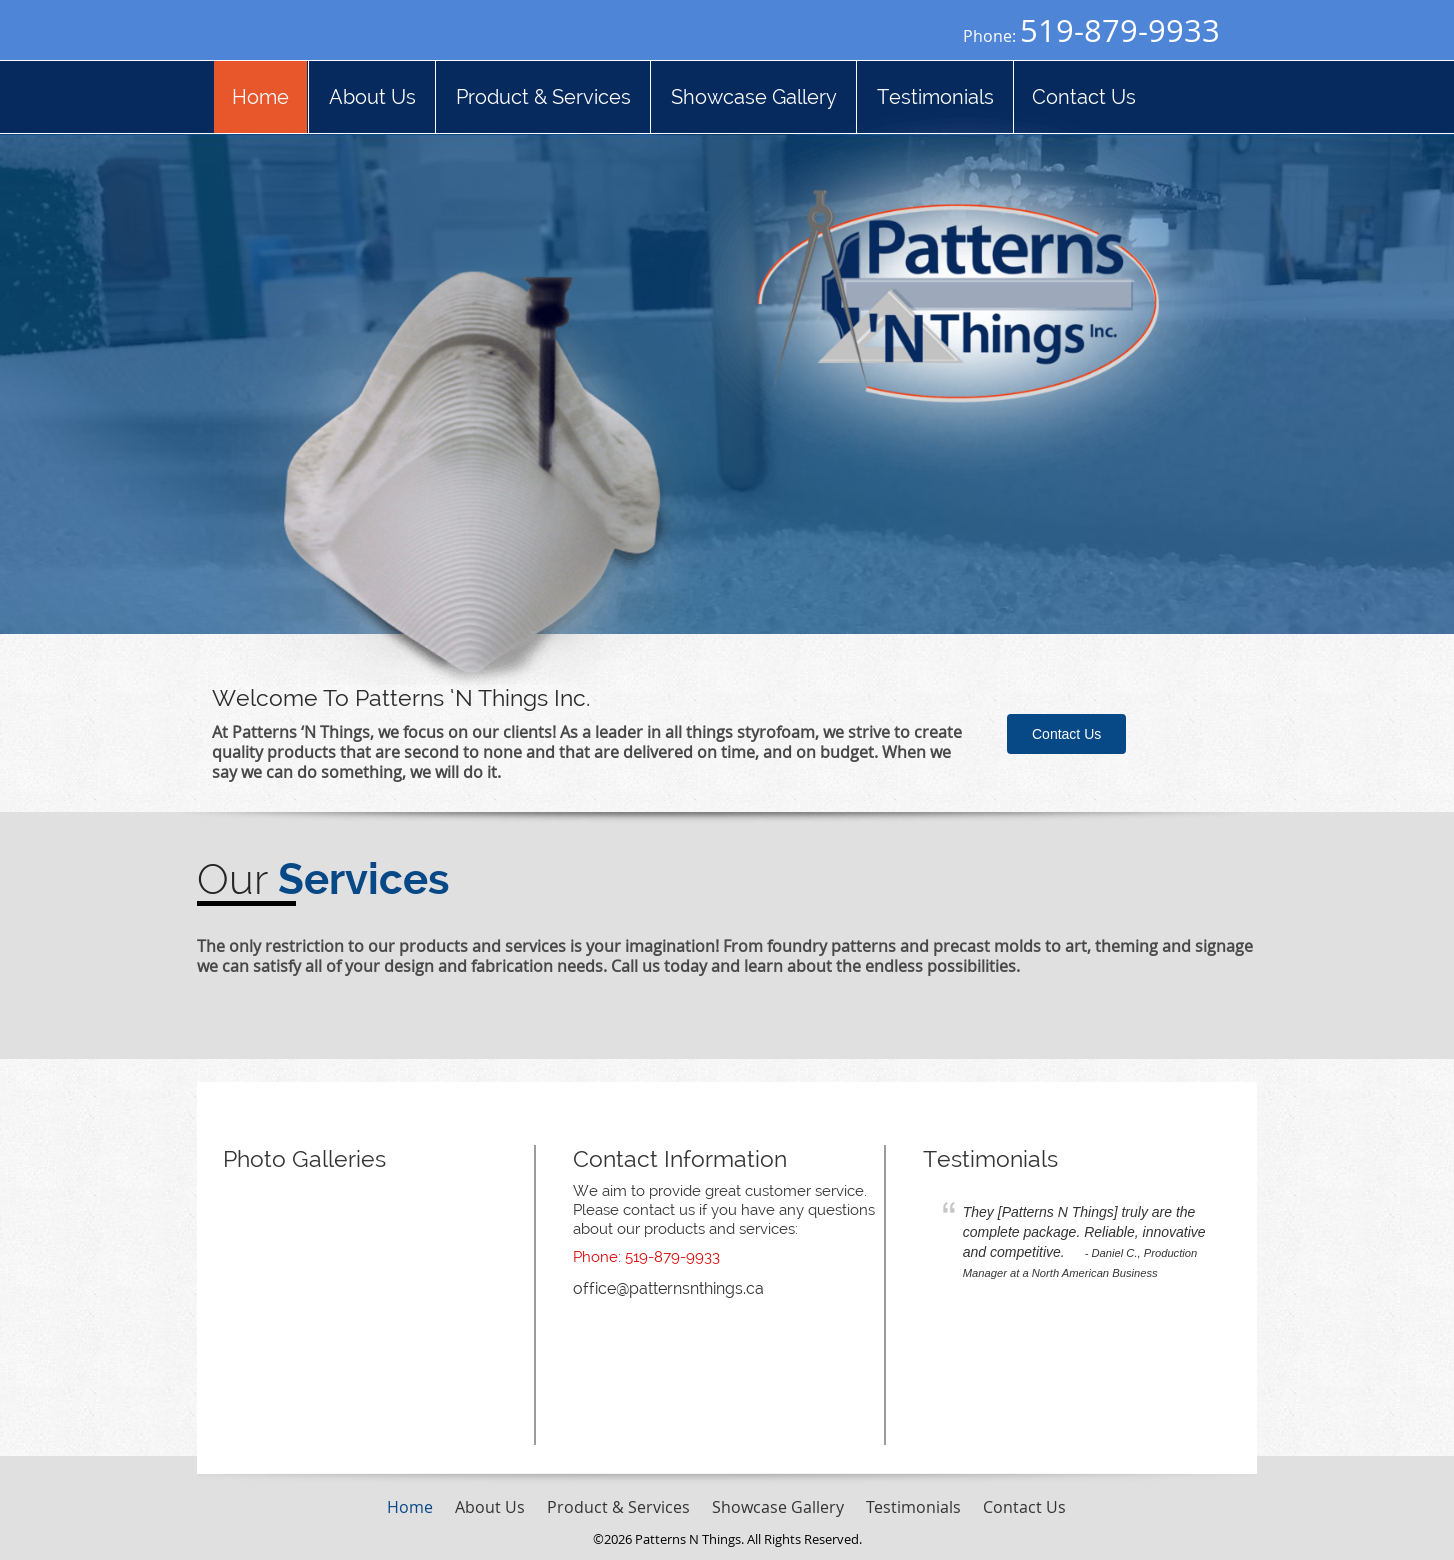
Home (410, 1507)
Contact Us (1066, 734)
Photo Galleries (304, 1158)
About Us (490, 1507)
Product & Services (618, 1507)
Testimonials (990, 1158)
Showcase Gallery (778, 1507)
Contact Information (680, 1158)
